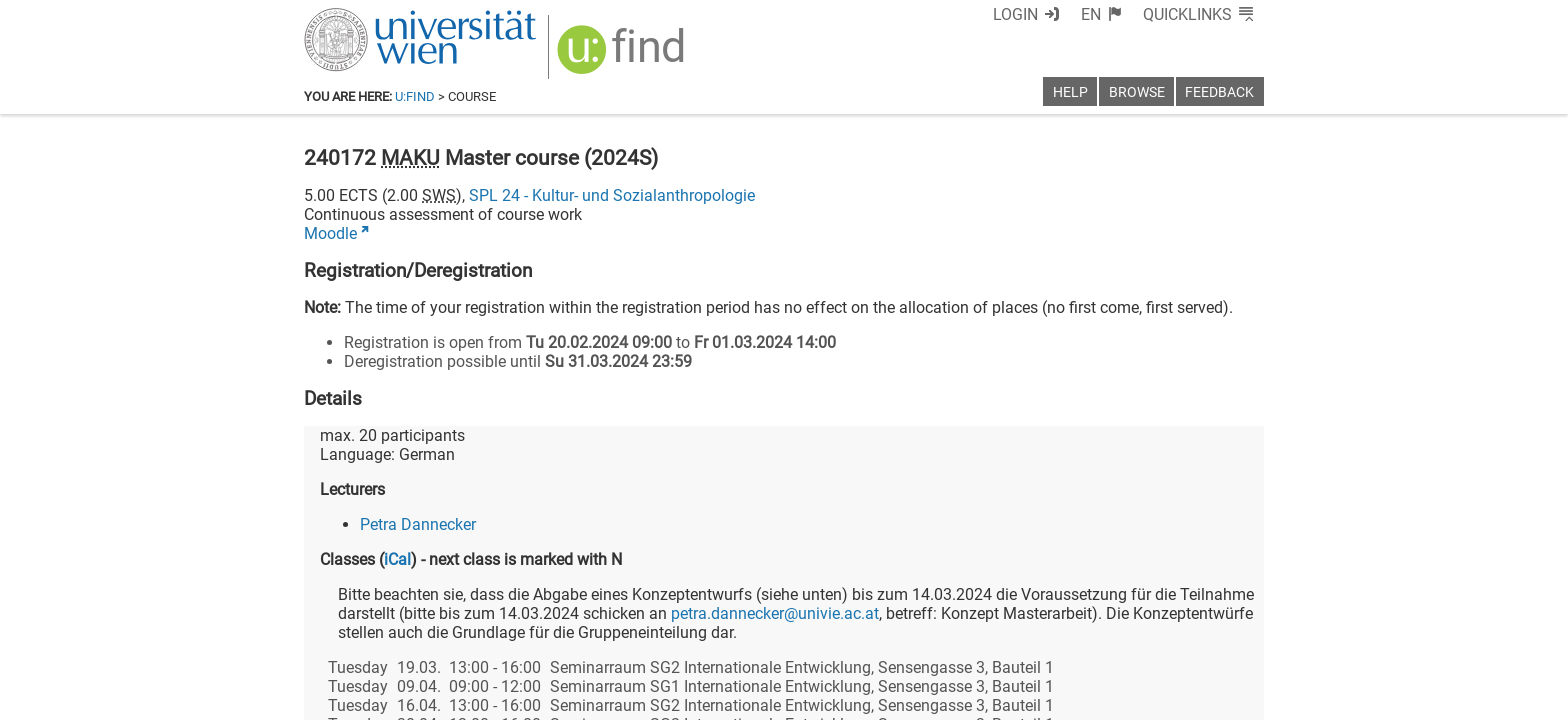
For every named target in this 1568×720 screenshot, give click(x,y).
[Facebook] (1040, 636)
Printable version (1205, 697)
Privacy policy (1085, 697)
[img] (611, 51)
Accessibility (980, 697)
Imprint (899, 697)
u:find (415, 96)
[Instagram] (1231, 636)
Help (1070, 92)
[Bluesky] (1103, 636)
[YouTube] (1167, 636)
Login (1051, 14)
